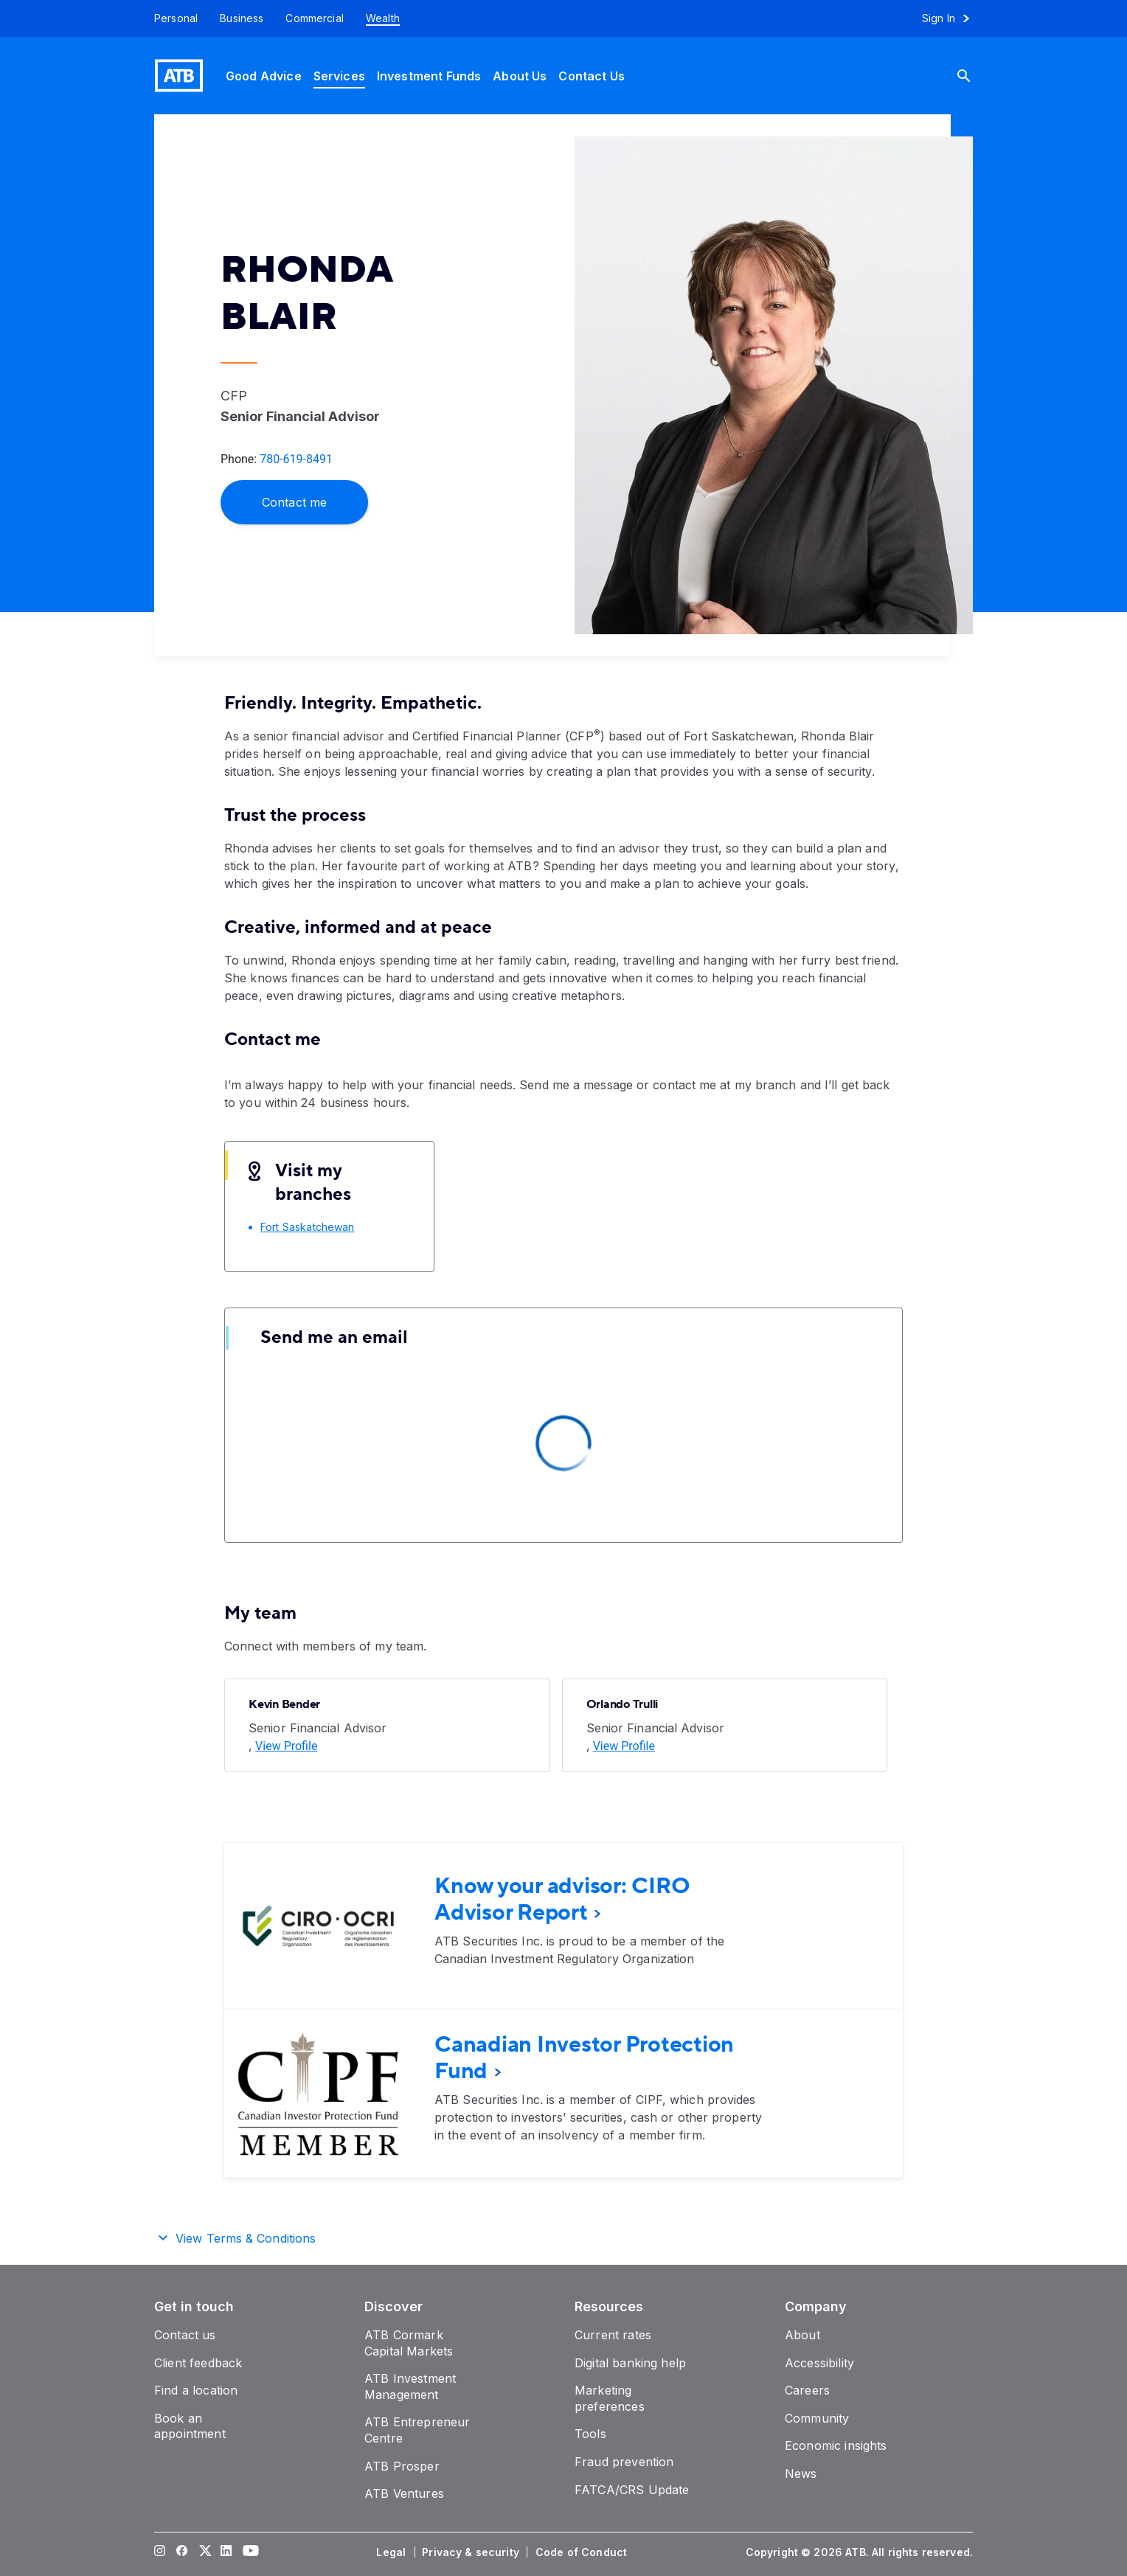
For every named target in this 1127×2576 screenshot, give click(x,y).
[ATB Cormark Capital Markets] (408, 2342)
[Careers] (807, 2390)
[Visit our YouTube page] (248, 2552)
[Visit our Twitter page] (204, 2552)
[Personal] (170, 18)
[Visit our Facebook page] (182, 2552)
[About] (802, 2334)
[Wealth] (383, 18)
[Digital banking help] (630, 2362)
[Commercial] (314, 18)
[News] (801, 2473)
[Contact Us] (591, 75)
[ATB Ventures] (404, 2493)
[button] (563, 2236)
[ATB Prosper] (402, 2466)
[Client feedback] (198, 2362)
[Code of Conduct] (583, 2552)
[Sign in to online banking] (952, 18)
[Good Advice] (264, 75)
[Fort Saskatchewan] (307, 1227)
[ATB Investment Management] (410, 2386)
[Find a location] (195, 2390)
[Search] (975, 75)
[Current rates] (613, 2334)
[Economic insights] (836, 2445)
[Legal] (392, 2552)
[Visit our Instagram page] (160, 2552)
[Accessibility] (819, 2362)
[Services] (339, 75)
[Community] (817, 2418)
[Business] (241, 18)
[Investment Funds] (429, 75)
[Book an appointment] (190, 2426)
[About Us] (520, 75)
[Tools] (590, 2433)
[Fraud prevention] (624, 2461)
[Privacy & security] (472, 2552)
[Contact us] (185, 2334)
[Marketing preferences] (610, 2398)
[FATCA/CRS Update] (632, 2489)
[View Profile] (286, 1746)
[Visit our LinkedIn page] (226, 2552)
